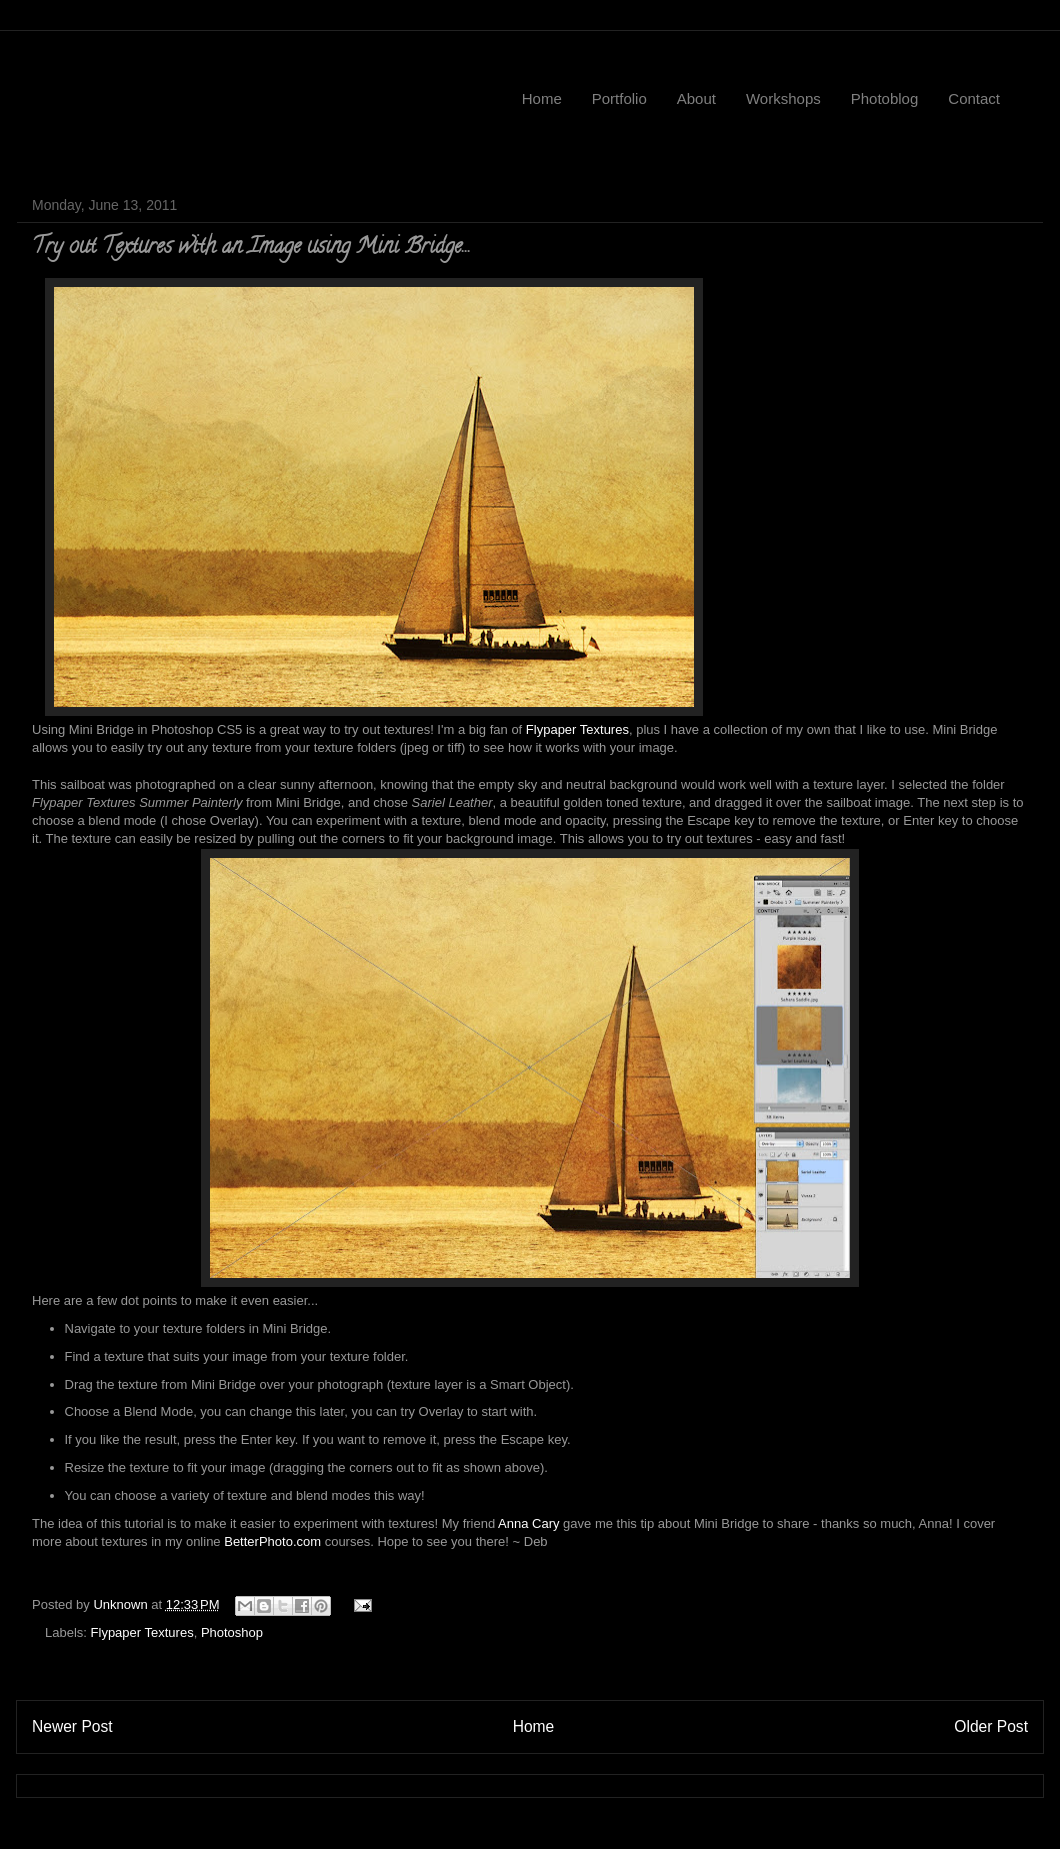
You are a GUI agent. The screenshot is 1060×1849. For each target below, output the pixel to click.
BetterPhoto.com (272, 1541)
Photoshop (232, 1632)
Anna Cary (528, 1523)
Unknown (122, 1604)
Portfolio (619, 98)
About (696, 98)
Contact (974, 98)
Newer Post (72, 1726)
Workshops (783, 98)
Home (542, 98)
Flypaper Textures (577, 729)
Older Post (991, 1726)
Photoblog (885, 98)
